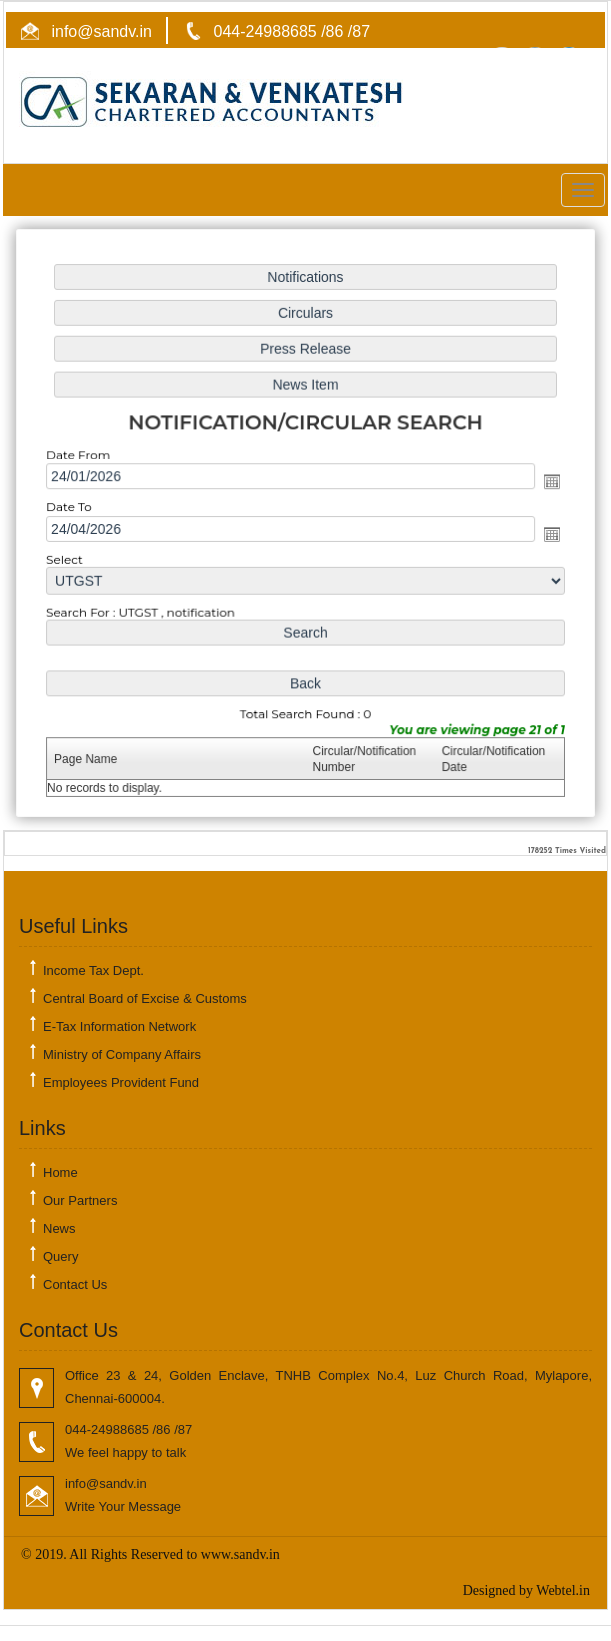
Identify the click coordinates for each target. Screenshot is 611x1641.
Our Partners (80, 1200)
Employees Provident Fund (121, 1082)
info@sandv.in (99, 31)
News (59, 1228)
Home (60, 1172)
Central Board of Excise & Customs (145, 998)
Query (60, 1256)
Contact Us (75, 1284)
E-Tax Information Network (119, 1026)
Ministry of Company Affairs (122, 1054)
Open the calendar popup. (546, 482)
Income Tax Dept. (93, 970)
